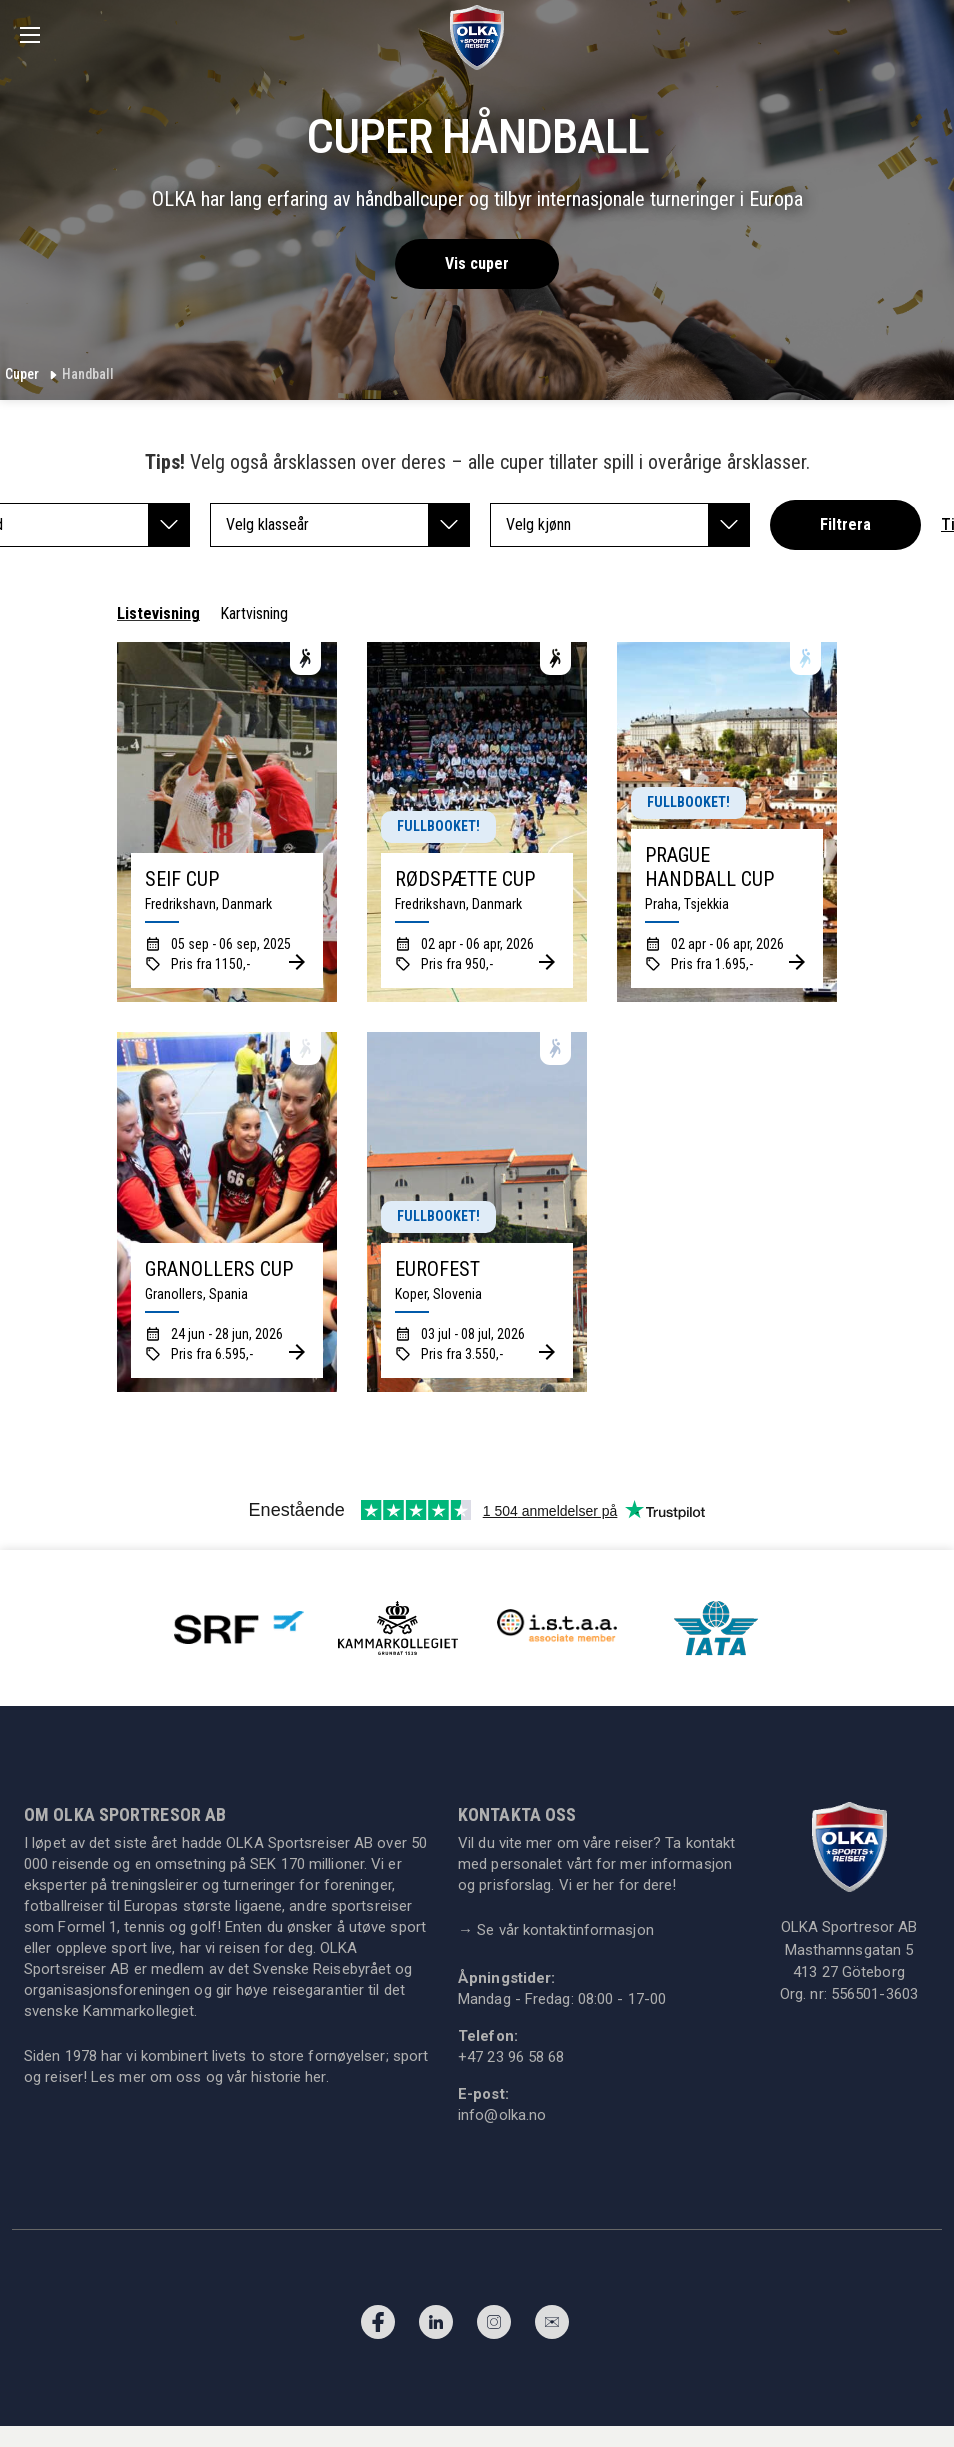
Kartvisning (254, 613)
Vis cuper (477, 263)
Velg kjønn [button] (628, 525)
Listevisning (158, 613)
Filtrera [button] (845, 524)
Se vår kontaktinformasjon (556, 1930)
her (315, 2077)
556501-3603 (874, 1994)
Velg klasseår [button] (348, 525)
